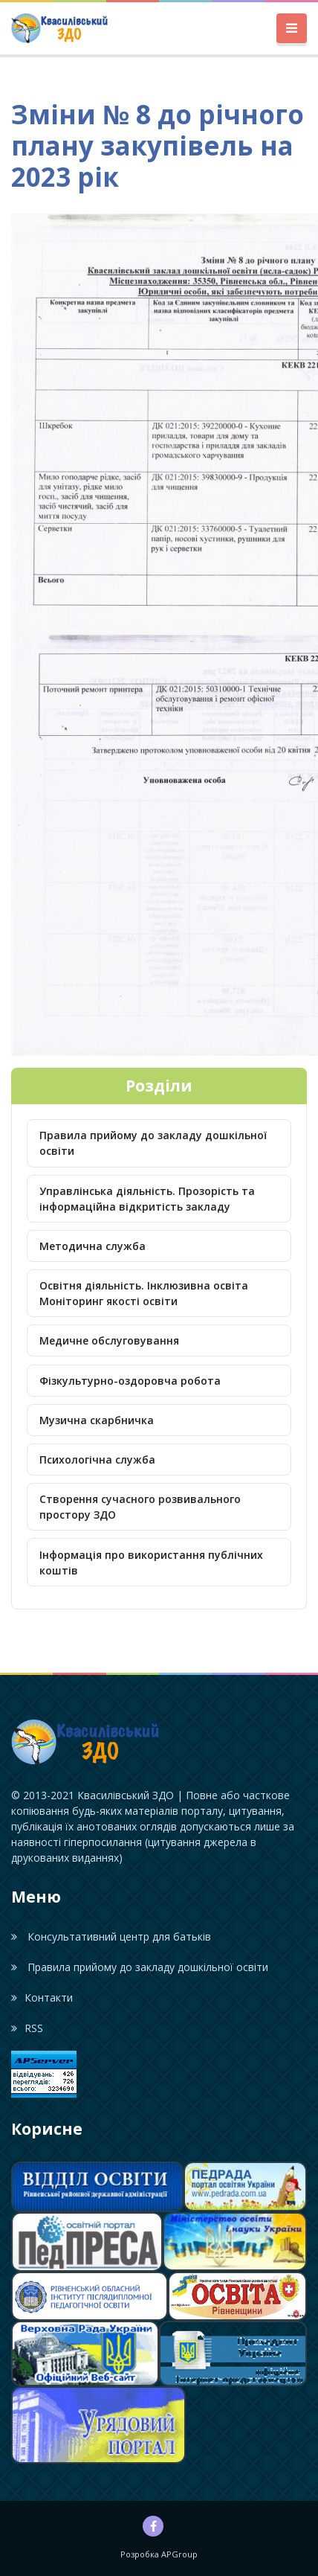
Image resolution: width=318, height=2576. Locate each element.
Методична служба (92, 1246)
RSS (27, 2028)
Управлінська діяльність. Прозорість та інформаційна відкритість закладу (147, 1199)
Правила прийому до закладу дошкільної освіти (153, 1143)
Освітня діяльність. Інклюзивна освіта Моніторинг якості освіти (143, 1293)
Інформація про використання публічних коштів (151, 1562)
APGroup (179, 2554)
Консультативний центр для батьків (111, 1936)
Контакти (42, 1997)
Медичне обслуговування (109, 1340)
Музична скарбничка (96, 1420)
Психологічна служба (97, 1459)
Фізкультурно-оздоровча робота (130, 1381)
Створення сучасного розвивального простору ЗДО (140, 1507)
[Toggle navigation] (291, 28)
